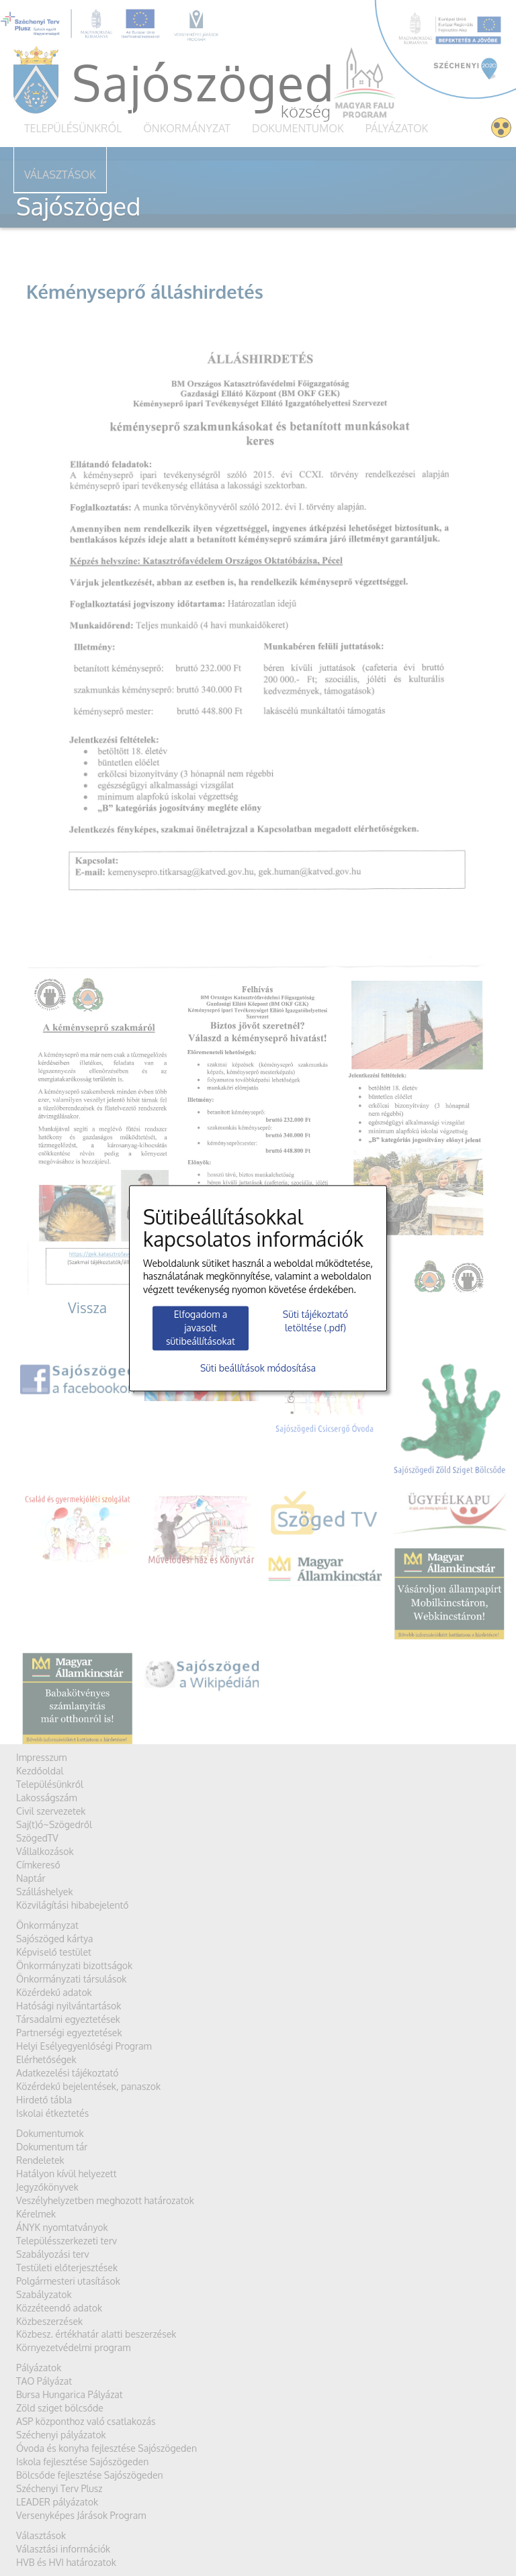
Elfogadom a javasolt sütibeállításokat (200, 1328)
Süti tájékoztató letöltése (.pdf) (315, 1321)
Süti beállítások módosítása (258, 1368)
